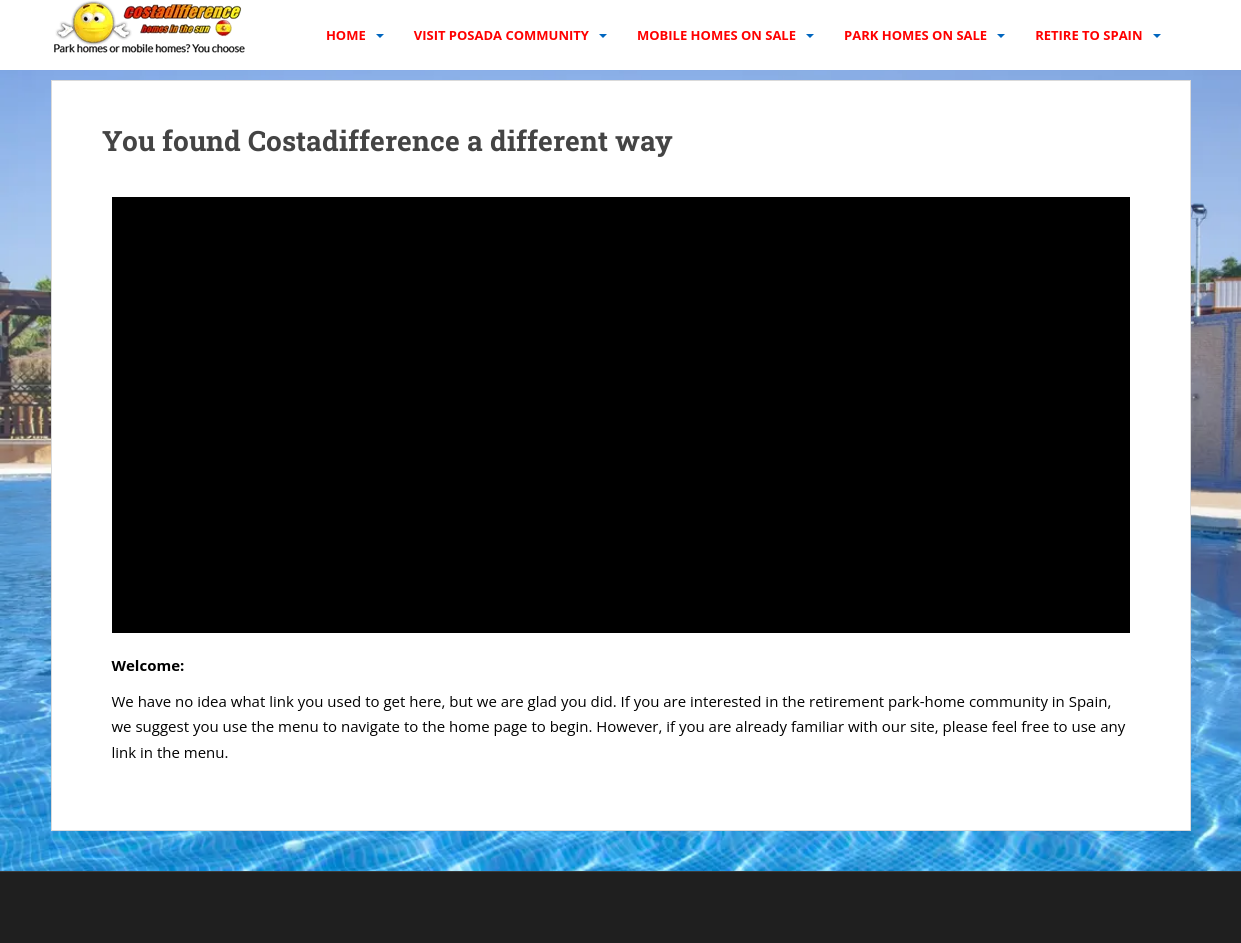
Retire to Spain (1088, 35)
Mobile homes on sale (716, 35)
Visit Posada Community (501, 35)
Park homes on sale (915, 35)
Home (346, 35)
